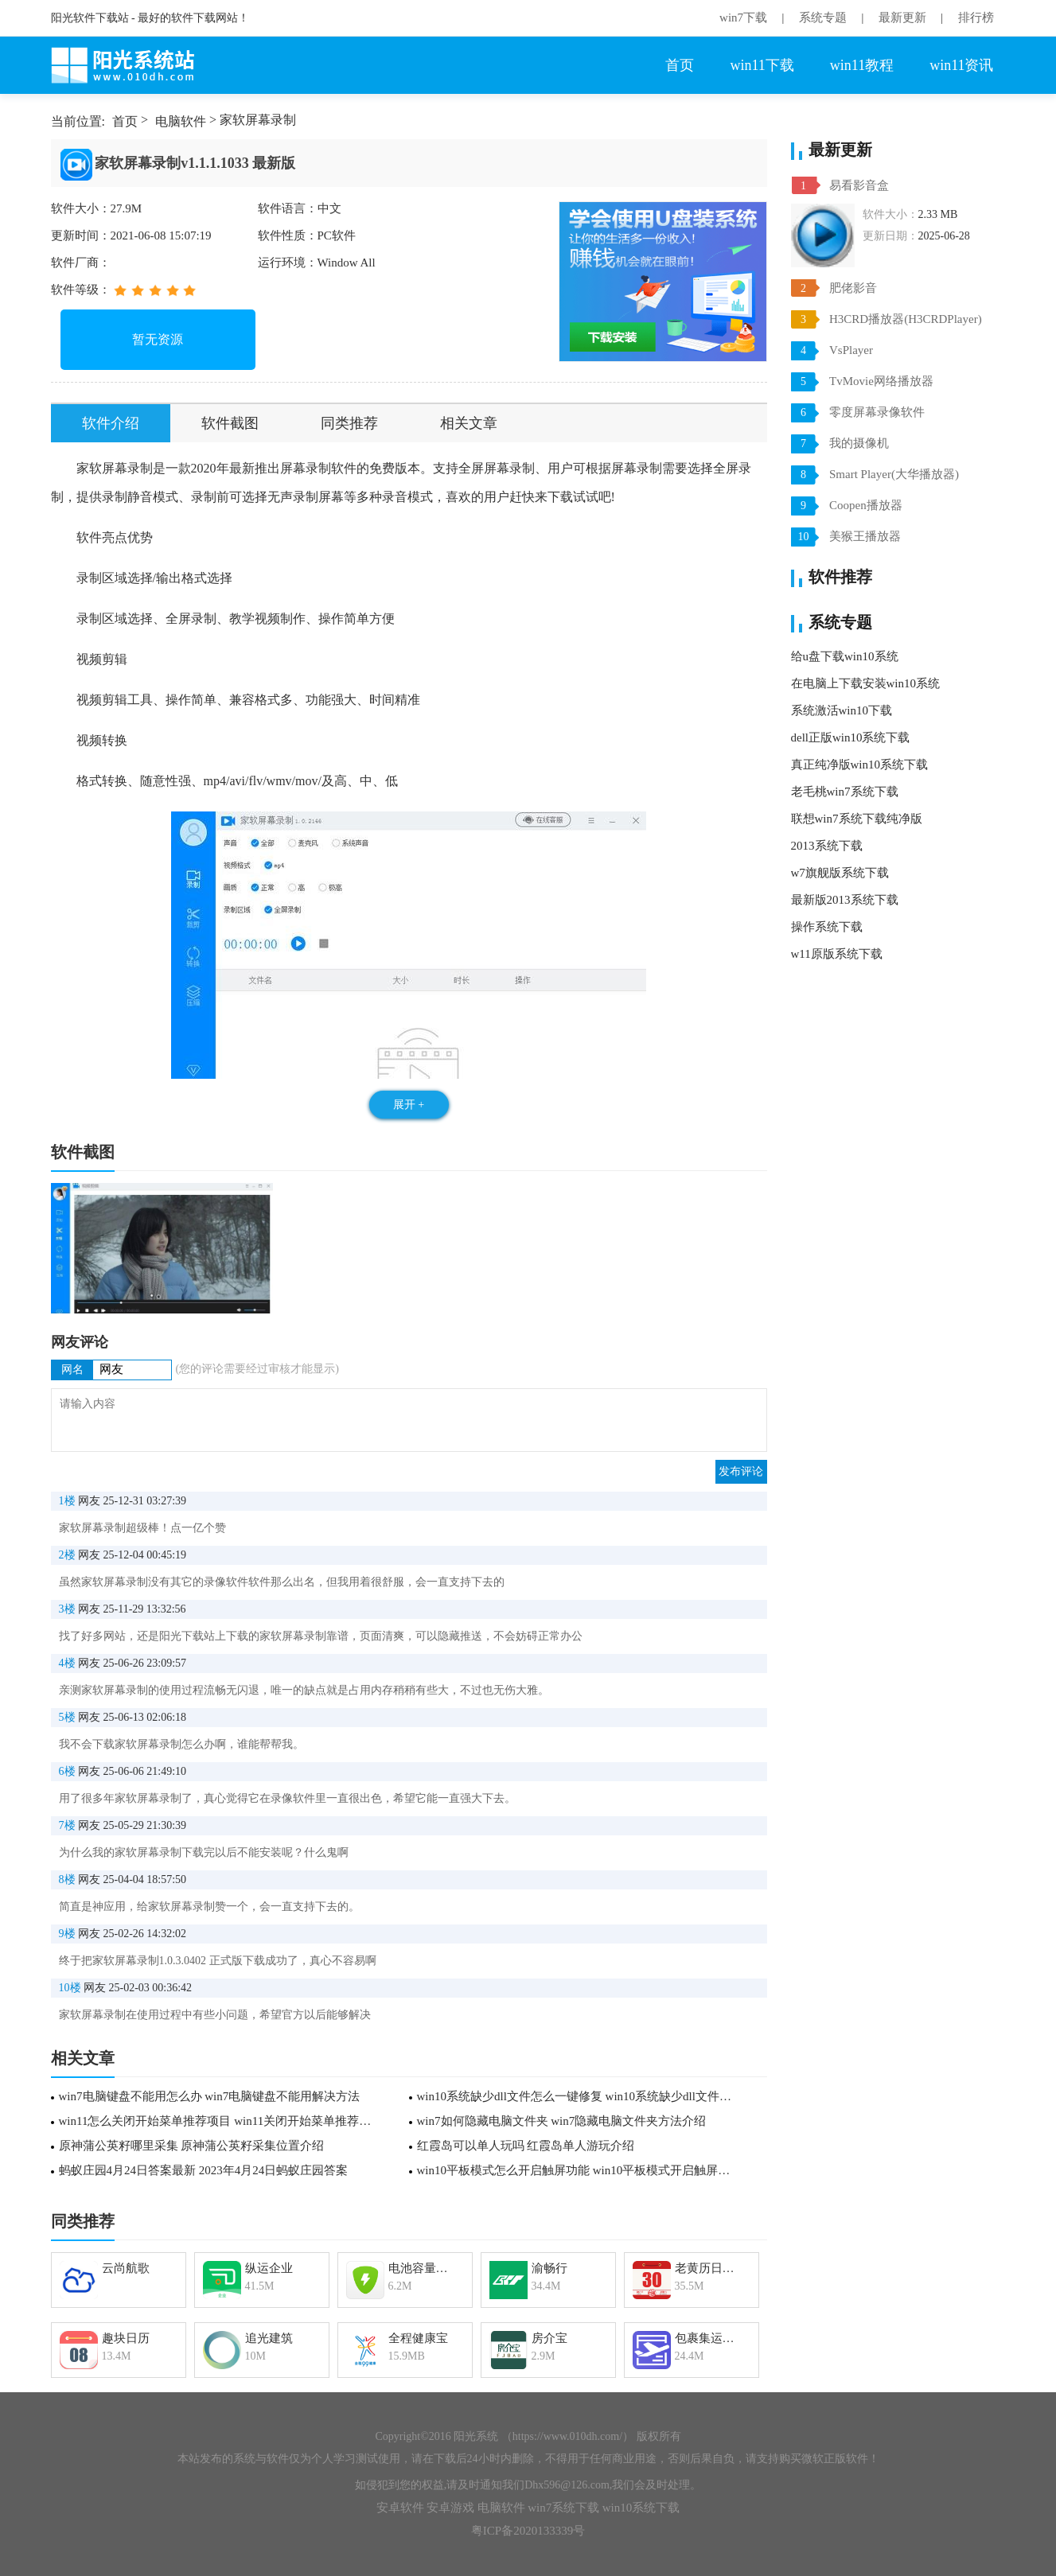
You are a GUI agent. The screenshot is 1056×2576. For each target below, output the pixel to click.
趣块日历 (126, 2338)
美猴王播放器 (865, 536)
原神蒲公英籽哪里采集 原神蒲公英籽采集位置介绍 (192, 2145)
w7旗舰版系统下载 (840, 872)
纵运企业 (269, 2268)
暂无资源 (157, 339)
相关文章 (468, 423)
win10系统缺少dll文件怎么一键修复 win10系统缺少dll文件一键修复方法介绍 (578, 2096)
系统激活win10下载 (842, 710)
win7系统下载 (563, 2507)
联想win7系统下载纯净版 (856, 818)
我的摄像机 (859, 443)
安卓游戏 (450, 2507)
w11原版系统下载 (837, 954)
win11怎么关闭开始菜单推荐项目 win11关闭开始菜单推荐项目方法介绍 (220, 2121)
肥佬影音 (853, 288)
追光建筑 (269, 2338)
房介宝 (549, 2338)
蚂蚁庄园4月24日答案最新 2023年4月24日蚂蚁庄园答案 (204, 2170)
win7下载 (743, 17)
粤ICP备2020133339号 (528, 2530)
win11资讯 (961, 65)
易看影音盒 (859, 185)
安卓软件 (400, 2507)
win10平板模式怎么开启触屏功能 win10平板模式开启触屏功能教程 (578, 2170)
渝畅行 (549, 2268)
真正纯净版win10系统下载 (860, 764)
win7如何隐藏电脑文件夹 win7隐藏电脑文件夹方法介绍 (562, 2121)
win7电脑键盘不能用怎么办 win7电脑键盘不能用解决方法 (209, 2096)
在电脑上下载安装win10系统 (866, 683)
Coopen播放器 (865, 505)
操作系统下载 (827, 926)
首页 (679, 65)
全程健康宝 (418, 2338)
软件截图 (230, 423)
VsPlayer (851, 350)
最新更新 (902, 17)
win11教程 (862, 65)
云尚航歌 (126, 2268)
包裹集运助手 (710, 2338)
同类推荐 (349, 423)
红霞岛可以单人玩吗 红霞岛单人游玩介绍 (526, 2145)
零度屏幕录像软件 (877, 412)
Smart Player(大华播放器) (894, 474)
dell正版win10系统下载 (850, 737)
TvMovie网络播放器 (881, 381)
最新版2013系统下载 (844, 899)
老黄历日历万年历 (710, 2268)
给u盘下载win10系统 (844, 656)
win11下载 (761, 65)
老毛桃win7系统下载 (844, 791)
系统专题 (823, 17)
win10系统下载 (641, 2507)
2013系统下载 (827, 845)
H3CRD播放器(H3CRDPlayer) (905, 319)
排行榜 (976, 17)
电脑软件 (180, 121)
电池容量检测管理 (423, 2268)
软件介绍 (110, 423)
